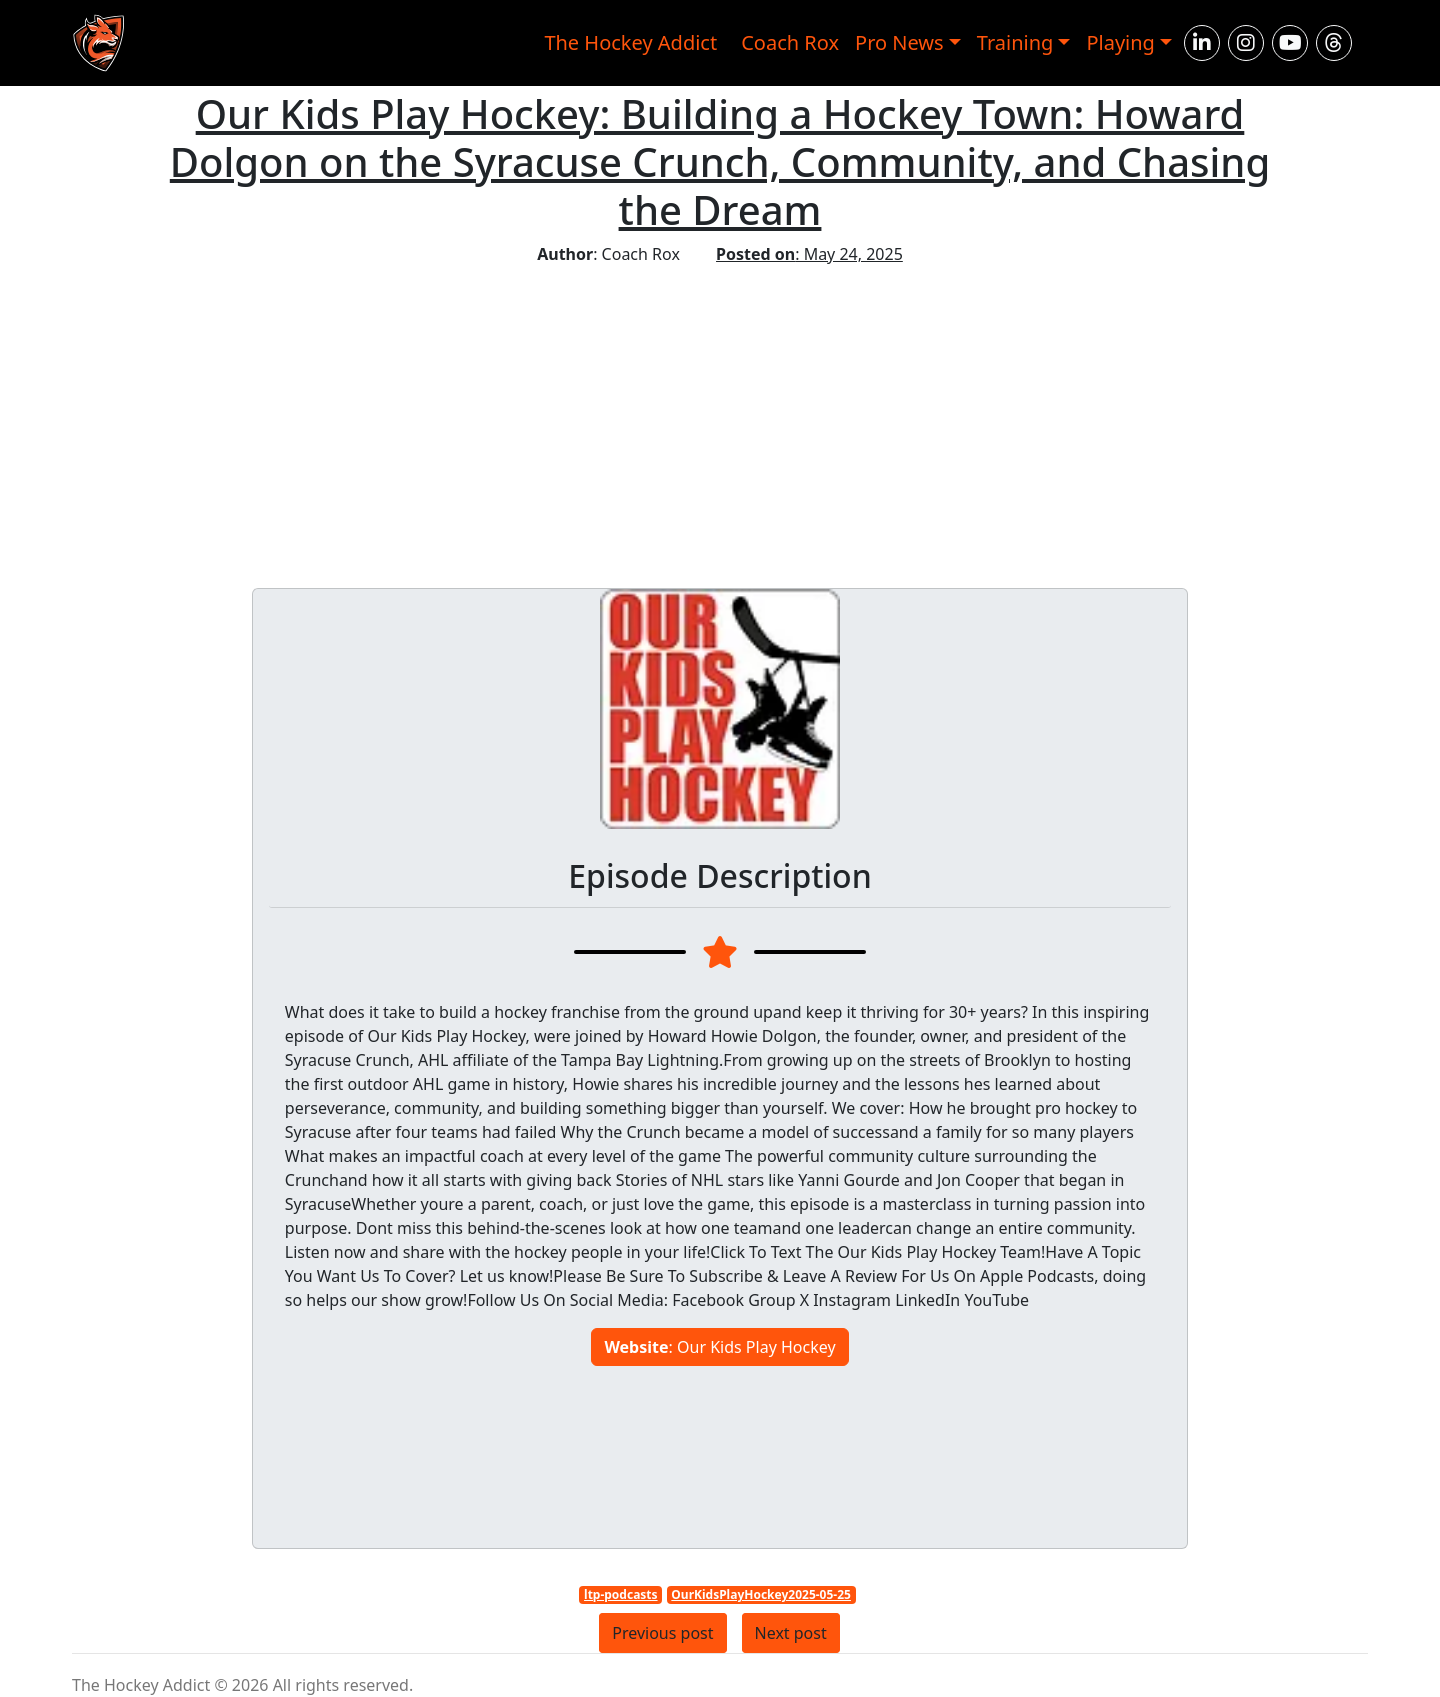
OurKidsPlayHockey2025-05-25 (761, 1594)
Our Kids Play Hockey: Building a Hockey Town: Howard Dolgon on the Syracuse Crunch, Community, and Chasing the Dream (720, 161)
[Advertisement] (720, 416)
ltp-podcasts (621, 1594)
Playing (1120, 42)
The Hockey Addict (630, 42)
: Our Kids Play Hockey (719, 1347)
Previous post (662, 1633)
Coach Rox (790, 42)
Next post (791, 1633)
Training (1015, 42)
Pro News (899, 42)
